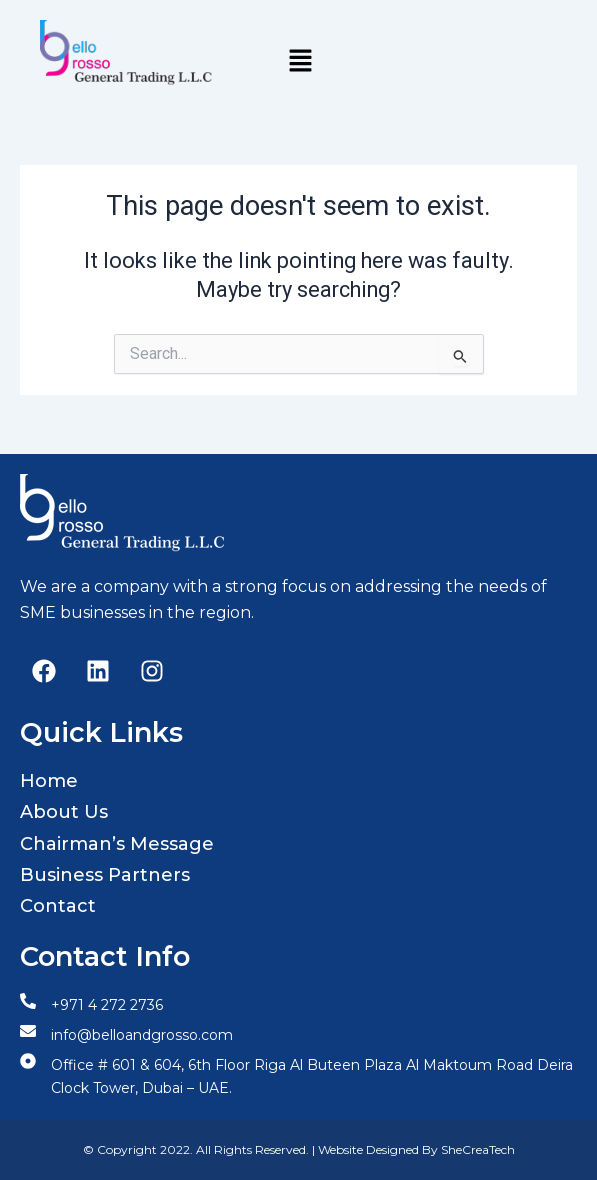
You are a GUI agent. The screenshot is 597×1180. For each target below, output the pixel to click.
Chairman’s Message (117, 844)
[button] (300, 62)
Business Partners (105, 875)
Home (49, 781)
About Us (64, 812)
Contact (58, 906)
